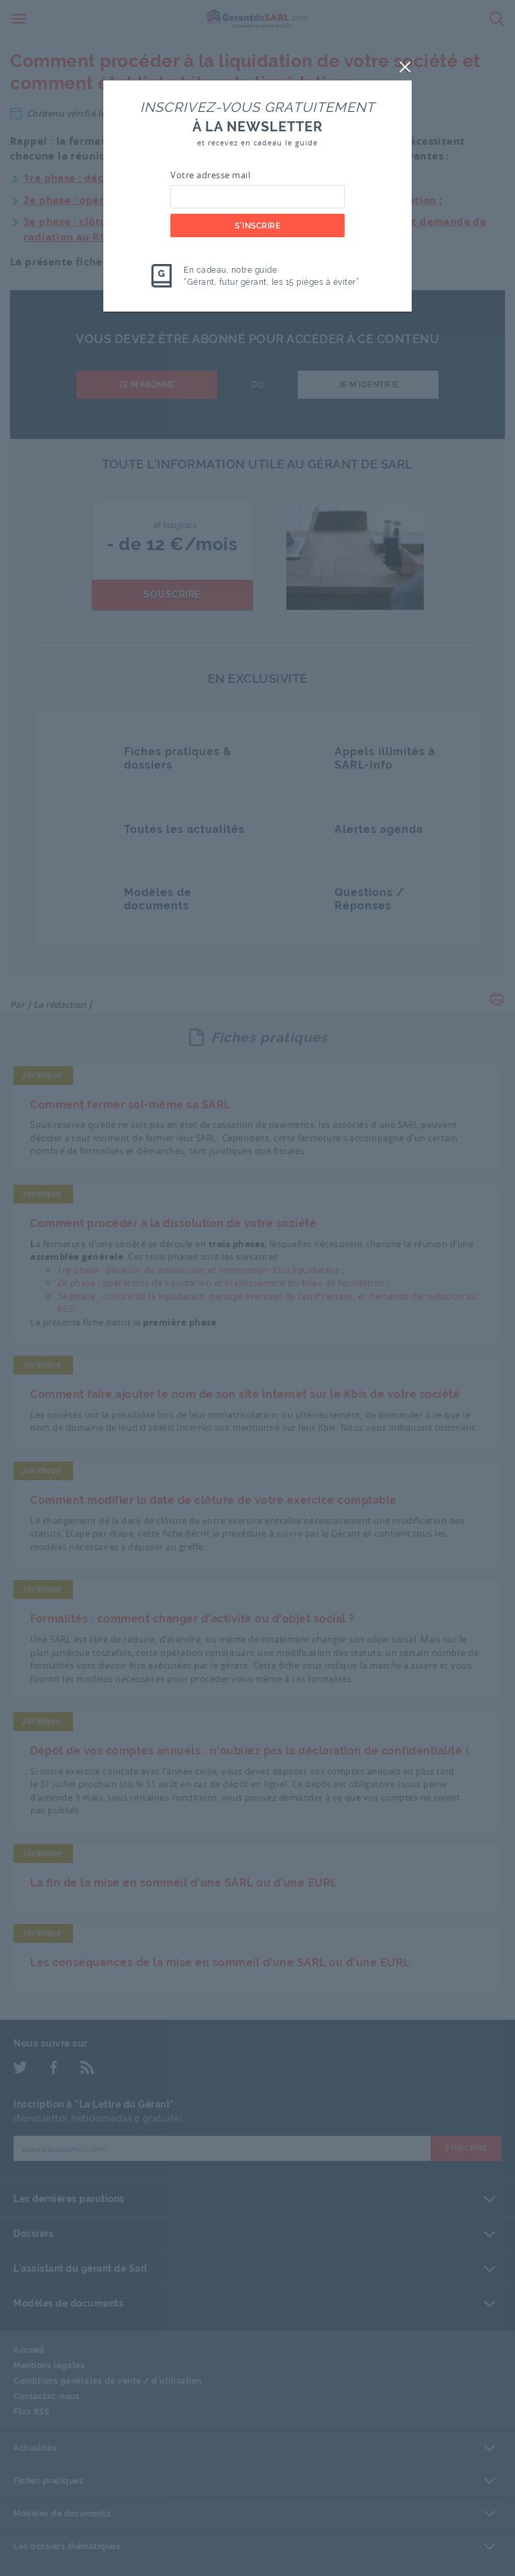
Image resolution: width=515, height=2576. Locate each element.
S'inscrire (257, 226)
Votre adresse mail (210, 175)
